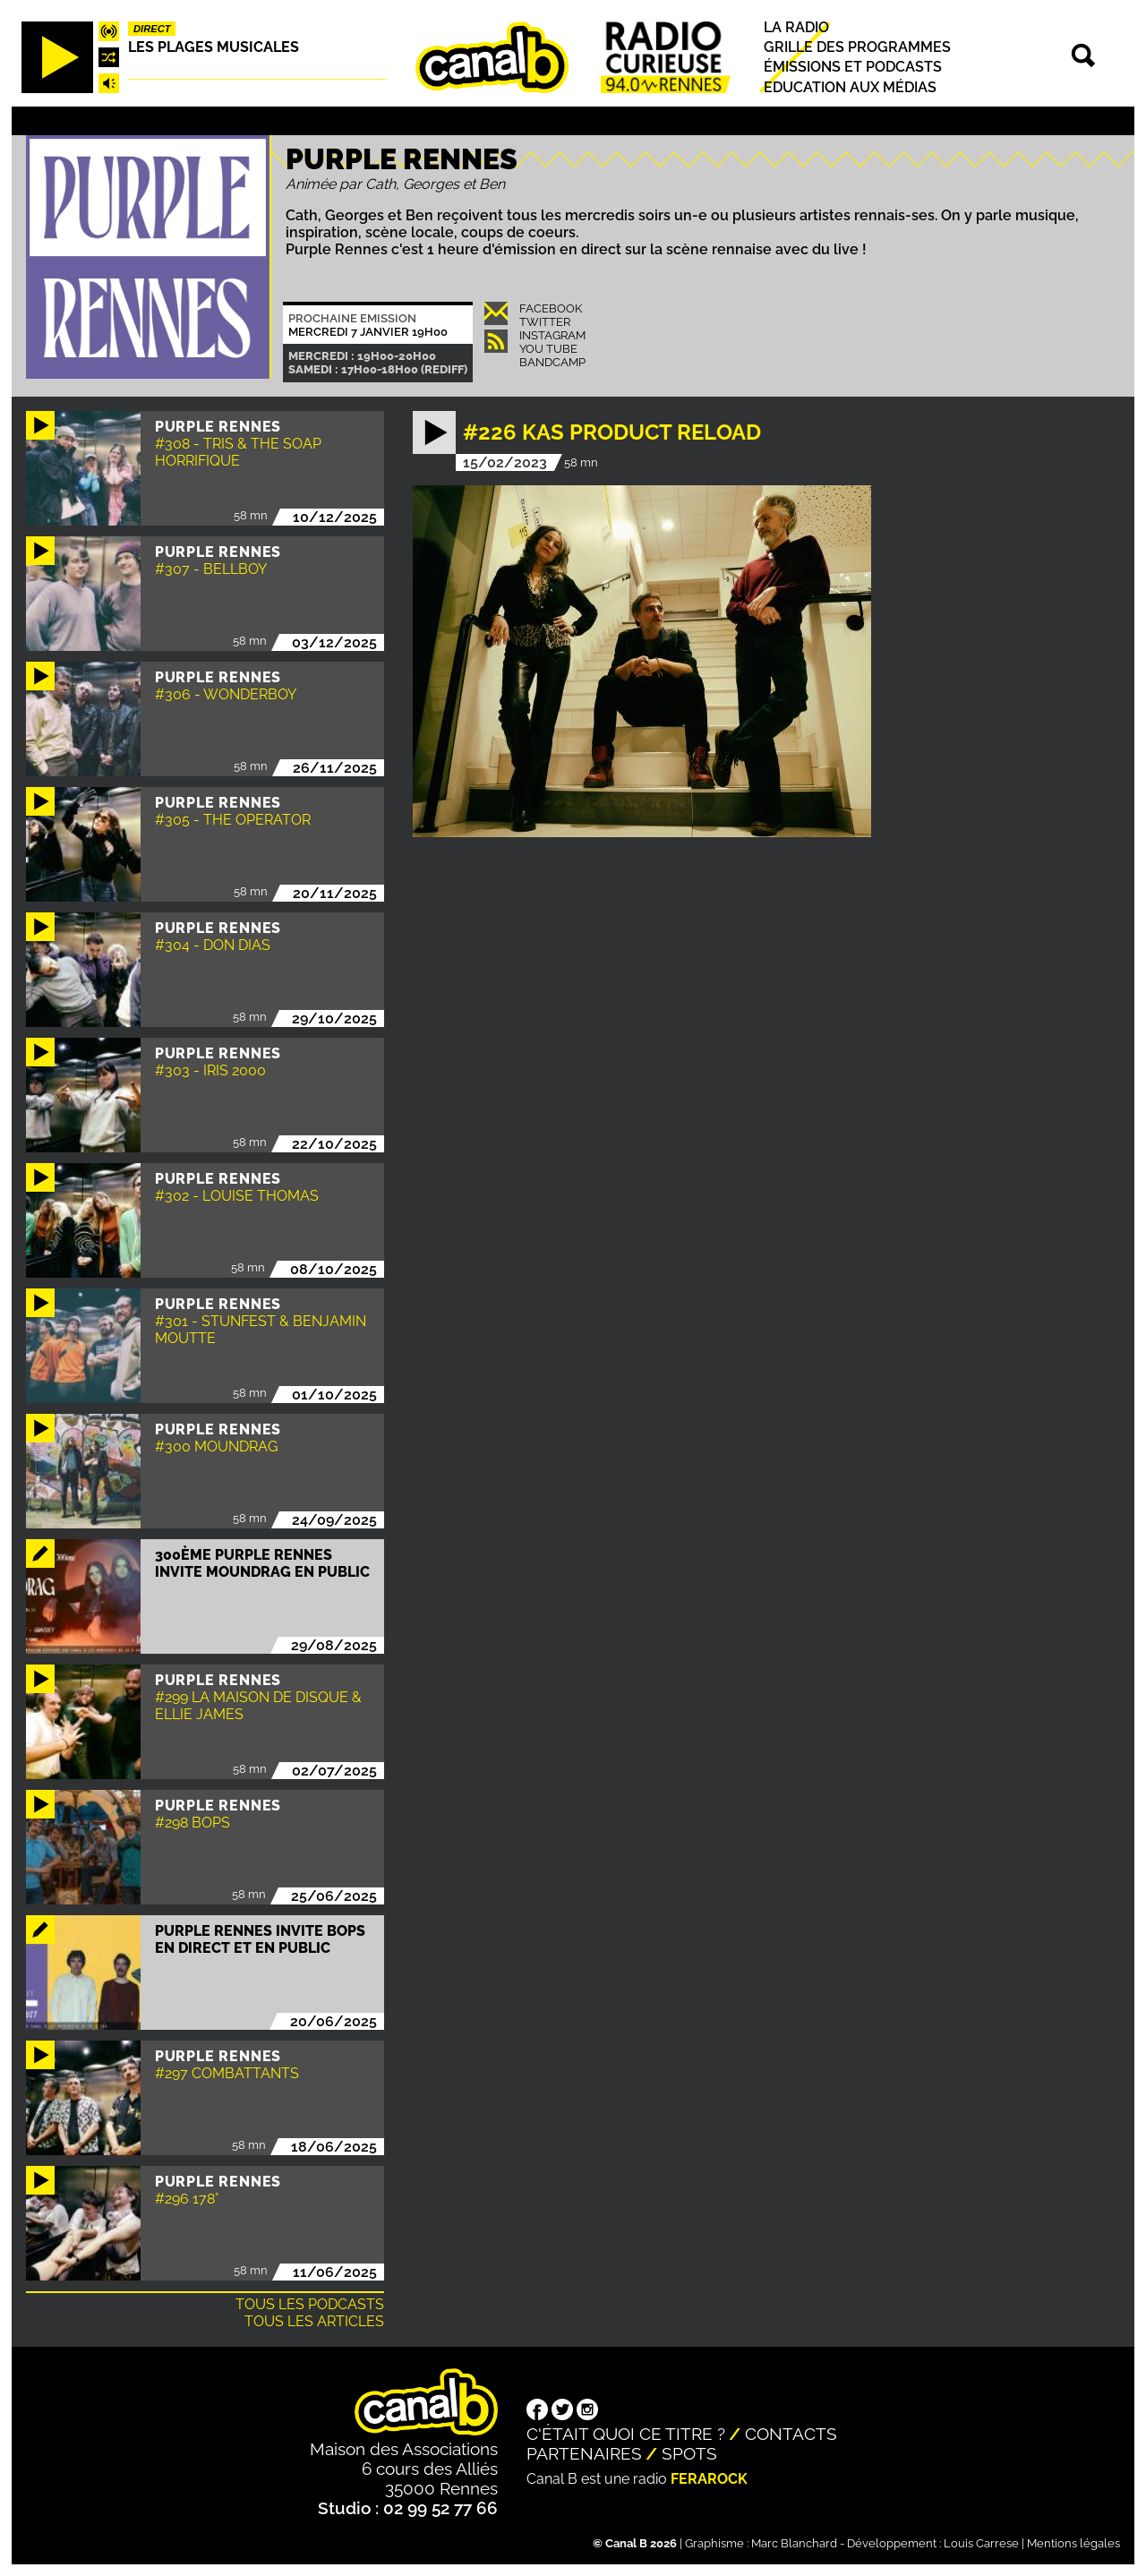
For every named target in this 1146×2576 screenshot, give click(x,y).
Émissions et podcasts (853, 67)
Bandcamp (552, 362)
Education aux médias (850, 87)
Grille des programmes (857, 47)
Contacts (791, 2433)
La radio (796, 27)
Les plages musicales (213, 47)
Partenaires (584, 2453)
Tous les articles (314, 2321)
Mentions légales (1073, 2543)
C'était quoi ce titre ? (625, 2433)
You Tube (548, 348)
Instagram (552, 335)
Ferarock (709, 2478)
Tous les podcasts (309, 2304)
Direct (152, 28)
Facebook (550, 308)
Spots (689, 2453)
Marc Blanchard (794, 2543)
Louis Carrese (981, 2543)
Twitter (544, 322)
